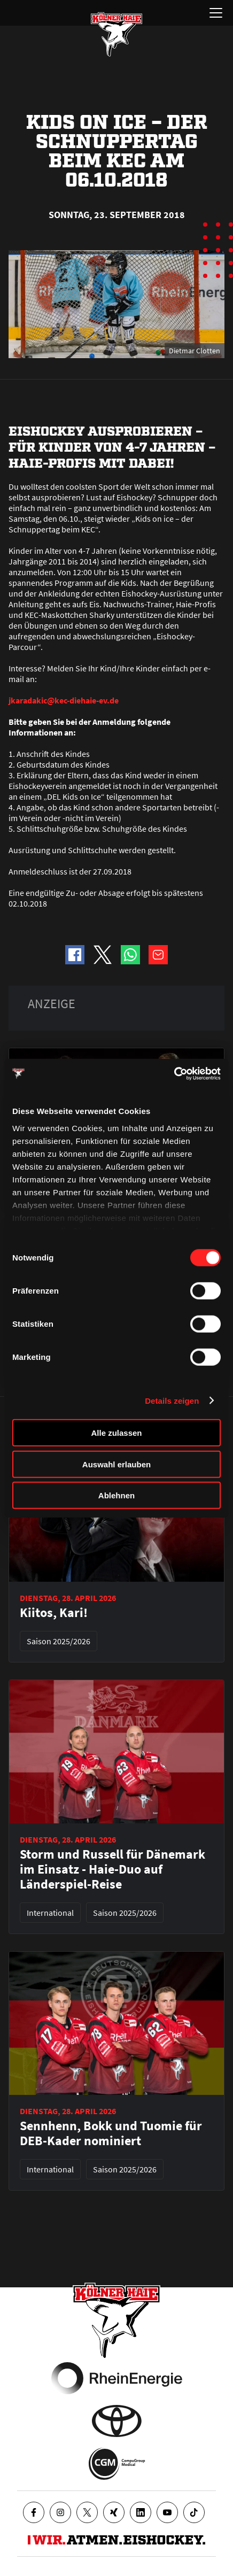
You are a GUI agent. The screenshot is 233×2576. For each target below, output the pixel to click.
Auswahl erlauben (116, 1463)
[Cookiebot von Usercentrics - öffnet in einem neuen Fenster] (174, 1073)
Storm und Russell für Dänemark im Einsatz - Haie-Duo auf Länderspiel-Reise (112, 1869)
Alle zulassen (116, 1432)
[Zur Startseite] (116, 34)
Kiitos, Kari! (54, 1612)
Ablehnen (116, 1495)
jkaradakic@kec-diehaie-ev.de (64, 700)
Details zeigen (172, 1400)
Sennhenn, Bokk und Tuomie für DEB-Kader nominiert (111, 2133)
